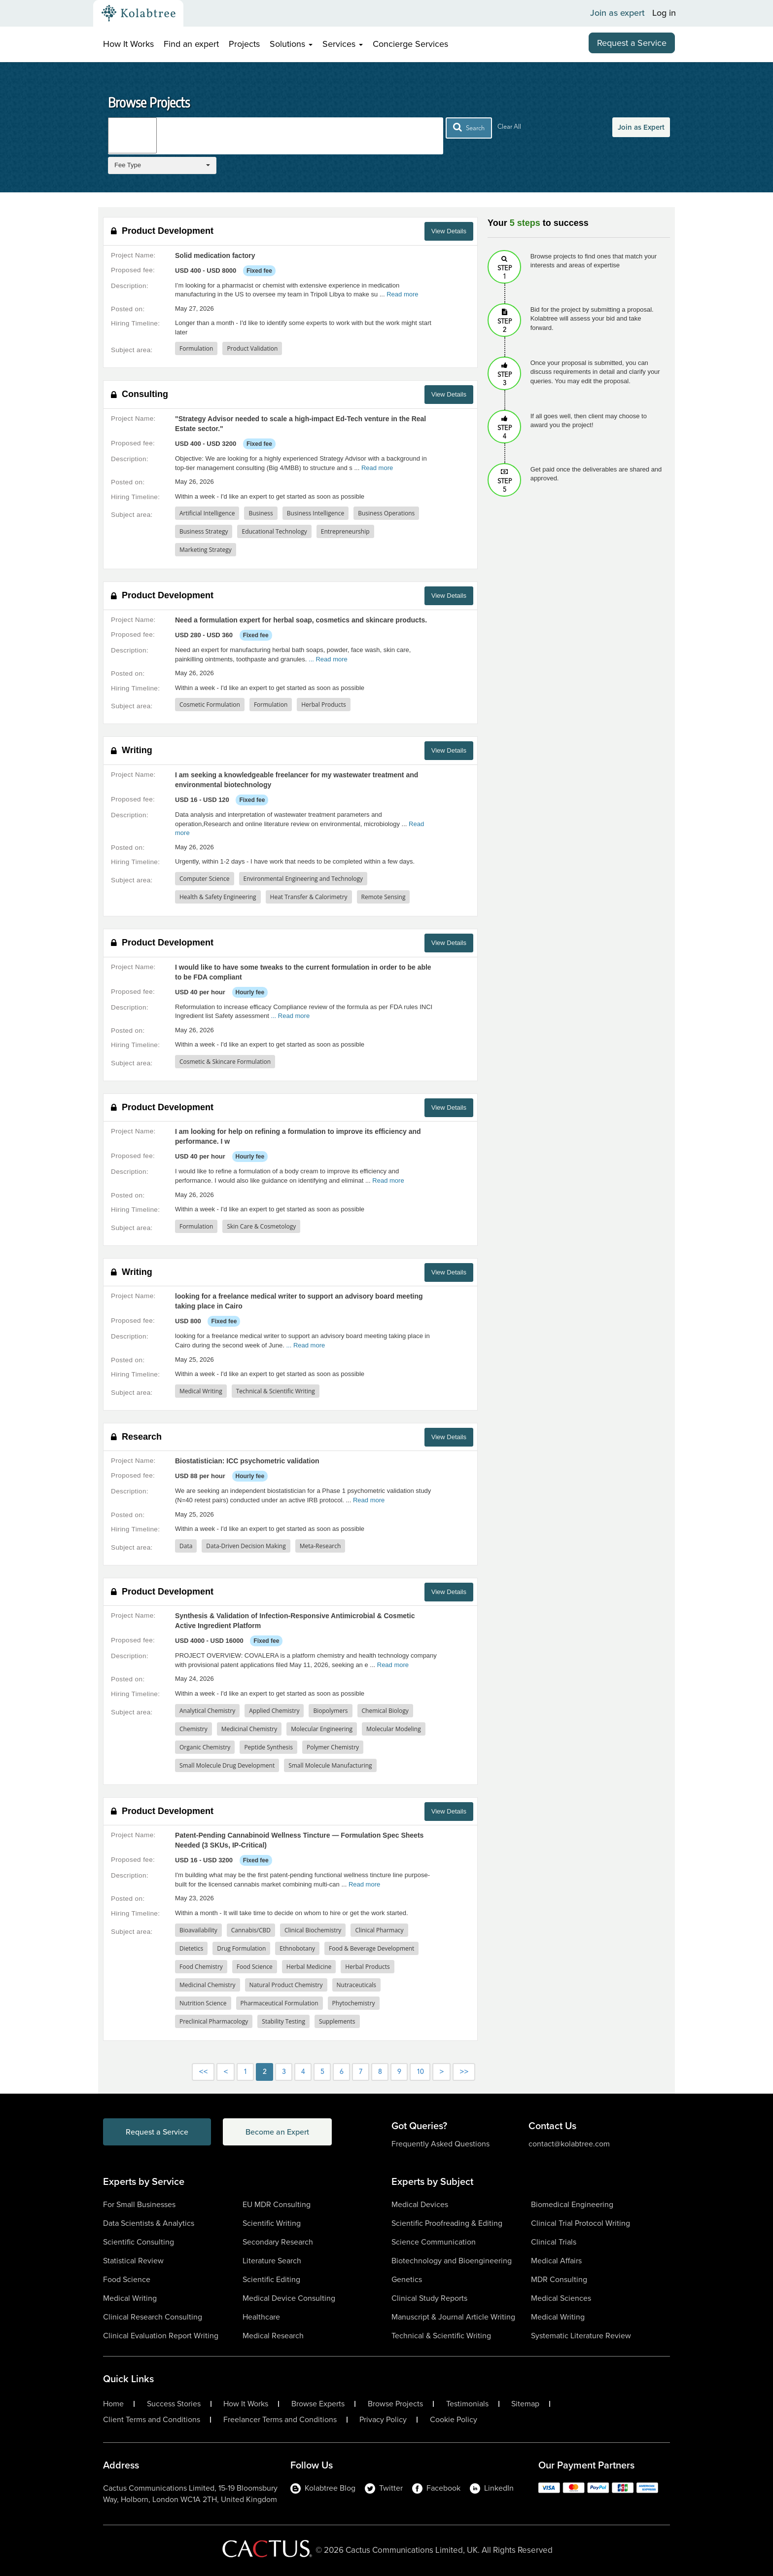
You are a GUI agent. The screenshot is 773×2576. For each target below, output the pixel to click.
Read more (402, 294)
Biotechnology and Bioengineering (451, 2260)
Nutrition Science (203, 2003)
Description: (129, 286)
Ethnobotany (297, 1948)
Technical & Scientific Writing (275, 1391)
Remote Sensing (383, 897)
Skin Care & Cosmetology (261, 1226)
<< (203, 2071)
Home (113, 2404)
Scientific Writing (272, 2223)
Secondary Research (278, 2242)
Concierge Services (410, 43)
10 (420, 2071)
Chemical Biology (385, 1710)
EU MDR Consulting (277, 2204)
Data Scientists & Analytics (148, 2223)
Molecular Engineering (321, 1729)
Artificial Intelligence (207, 513)
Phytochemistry (353, 2003)
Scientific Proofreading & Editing (446, 2223)
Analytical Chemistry (207, 1710)
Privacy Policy (383, 2420)
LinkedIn (492, 2488)
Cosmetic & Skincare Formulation (225, 1061)
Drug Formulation (241, 1948)
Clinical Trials (553, 2242)
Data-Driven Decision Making (245, 1546)
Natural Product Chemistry (286, 1985)
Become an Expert (277, 2132)
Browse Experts (318, 2404)
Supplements (337, 2021)
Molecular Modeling (393, 1729)
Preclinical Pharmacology (213, 2021)
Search (469, 127)
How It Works (128, 43)
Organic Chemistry (204, 1747)
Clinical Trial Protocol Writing (580, 2223)
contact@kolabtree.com (569, 2143)
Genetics (406, 2279)
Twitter (384, 2488)
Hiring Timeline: (135, 323)
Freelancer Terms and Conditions (280, 2420)
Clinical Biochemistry (312, 1930)
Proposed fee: (133, 270)
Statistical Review (133, 2260)
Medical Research (273, 2335)
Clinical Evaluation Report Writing (160, 2335)
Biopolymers (330, 1710)
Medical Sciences (561, 2298)
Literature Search (272, 2260)
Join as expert (617, 13)
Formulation (196, 348)
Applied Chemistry (274, 1710)
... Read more (328, 659)
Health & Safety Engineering (217, 897)
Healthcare (261, 2316)
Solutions (291, 43)
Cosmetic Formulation (209, 704)
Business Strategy (203, 531)
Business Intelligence (315, 513)
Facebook (436, 2488)
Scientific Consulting (138, 2242)
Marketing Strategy (205, 549)
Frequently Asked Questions (440, 2143)
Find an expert (191, 43)
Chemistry (193, 1729)
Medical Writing (200, 1391)
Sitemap (525, 2404)
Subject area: (132, 350)
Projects (244, 43)
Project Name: (133, 255)
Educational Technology (274, 531)
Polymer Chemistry (333, 1747)
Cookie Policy (453, 2420)
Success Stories (174, 2404)
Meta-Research (320, 1546)
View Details (448, 231)
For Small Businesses (139, 2204)
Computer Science (204, 878)
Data (185, 1546)
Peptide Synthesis (268, 1747)
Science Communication (433, 2242)
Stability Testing (283, 2021)
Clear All (509, 127)
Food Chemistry (201, 1966)
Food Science (255, 1966)
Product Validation (252, 348)
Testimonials (467, 2404)
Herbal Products (323, 704)
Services (342, 43)
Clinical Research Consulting (152, 2316)
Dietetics (191, 1948)
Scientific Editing (271, 2279)
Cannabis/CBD (251, 1930)
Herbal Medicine (308, 1966)
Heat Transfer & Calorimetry (309, 897)
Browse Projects (395, 2404)
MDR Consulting (559, 2279)
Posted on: (128, 309)
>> (463, 2071)
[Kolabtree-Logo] (139, 13)
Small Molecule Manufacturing (330, 1765)
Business (260, 513)
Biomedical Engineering (572, 2204)
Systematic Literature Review (581, 2335)
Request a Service (632, 42)
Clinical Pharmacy (379, 1930)
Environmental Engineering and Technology (303, 878)
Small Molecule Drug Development (227, 1765)
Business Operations (386, 513)
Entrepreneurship (345, 531)
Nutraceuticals (357, 1985)
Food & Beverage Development (371, 1948)
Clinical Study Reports (429, 2298)
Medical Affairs (556, 2260)
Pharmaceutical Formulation (279, 2003)
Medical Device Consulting (289, 2298)
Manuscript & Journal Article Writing (453, 2316)
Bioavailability (198, 1930)
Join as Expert (641, 127)
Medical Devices (419, 2204)
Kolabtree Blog (322, 2488)
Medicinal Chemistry (249, 1729)
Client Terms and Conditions (151, 2420)
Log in (664, 13)
